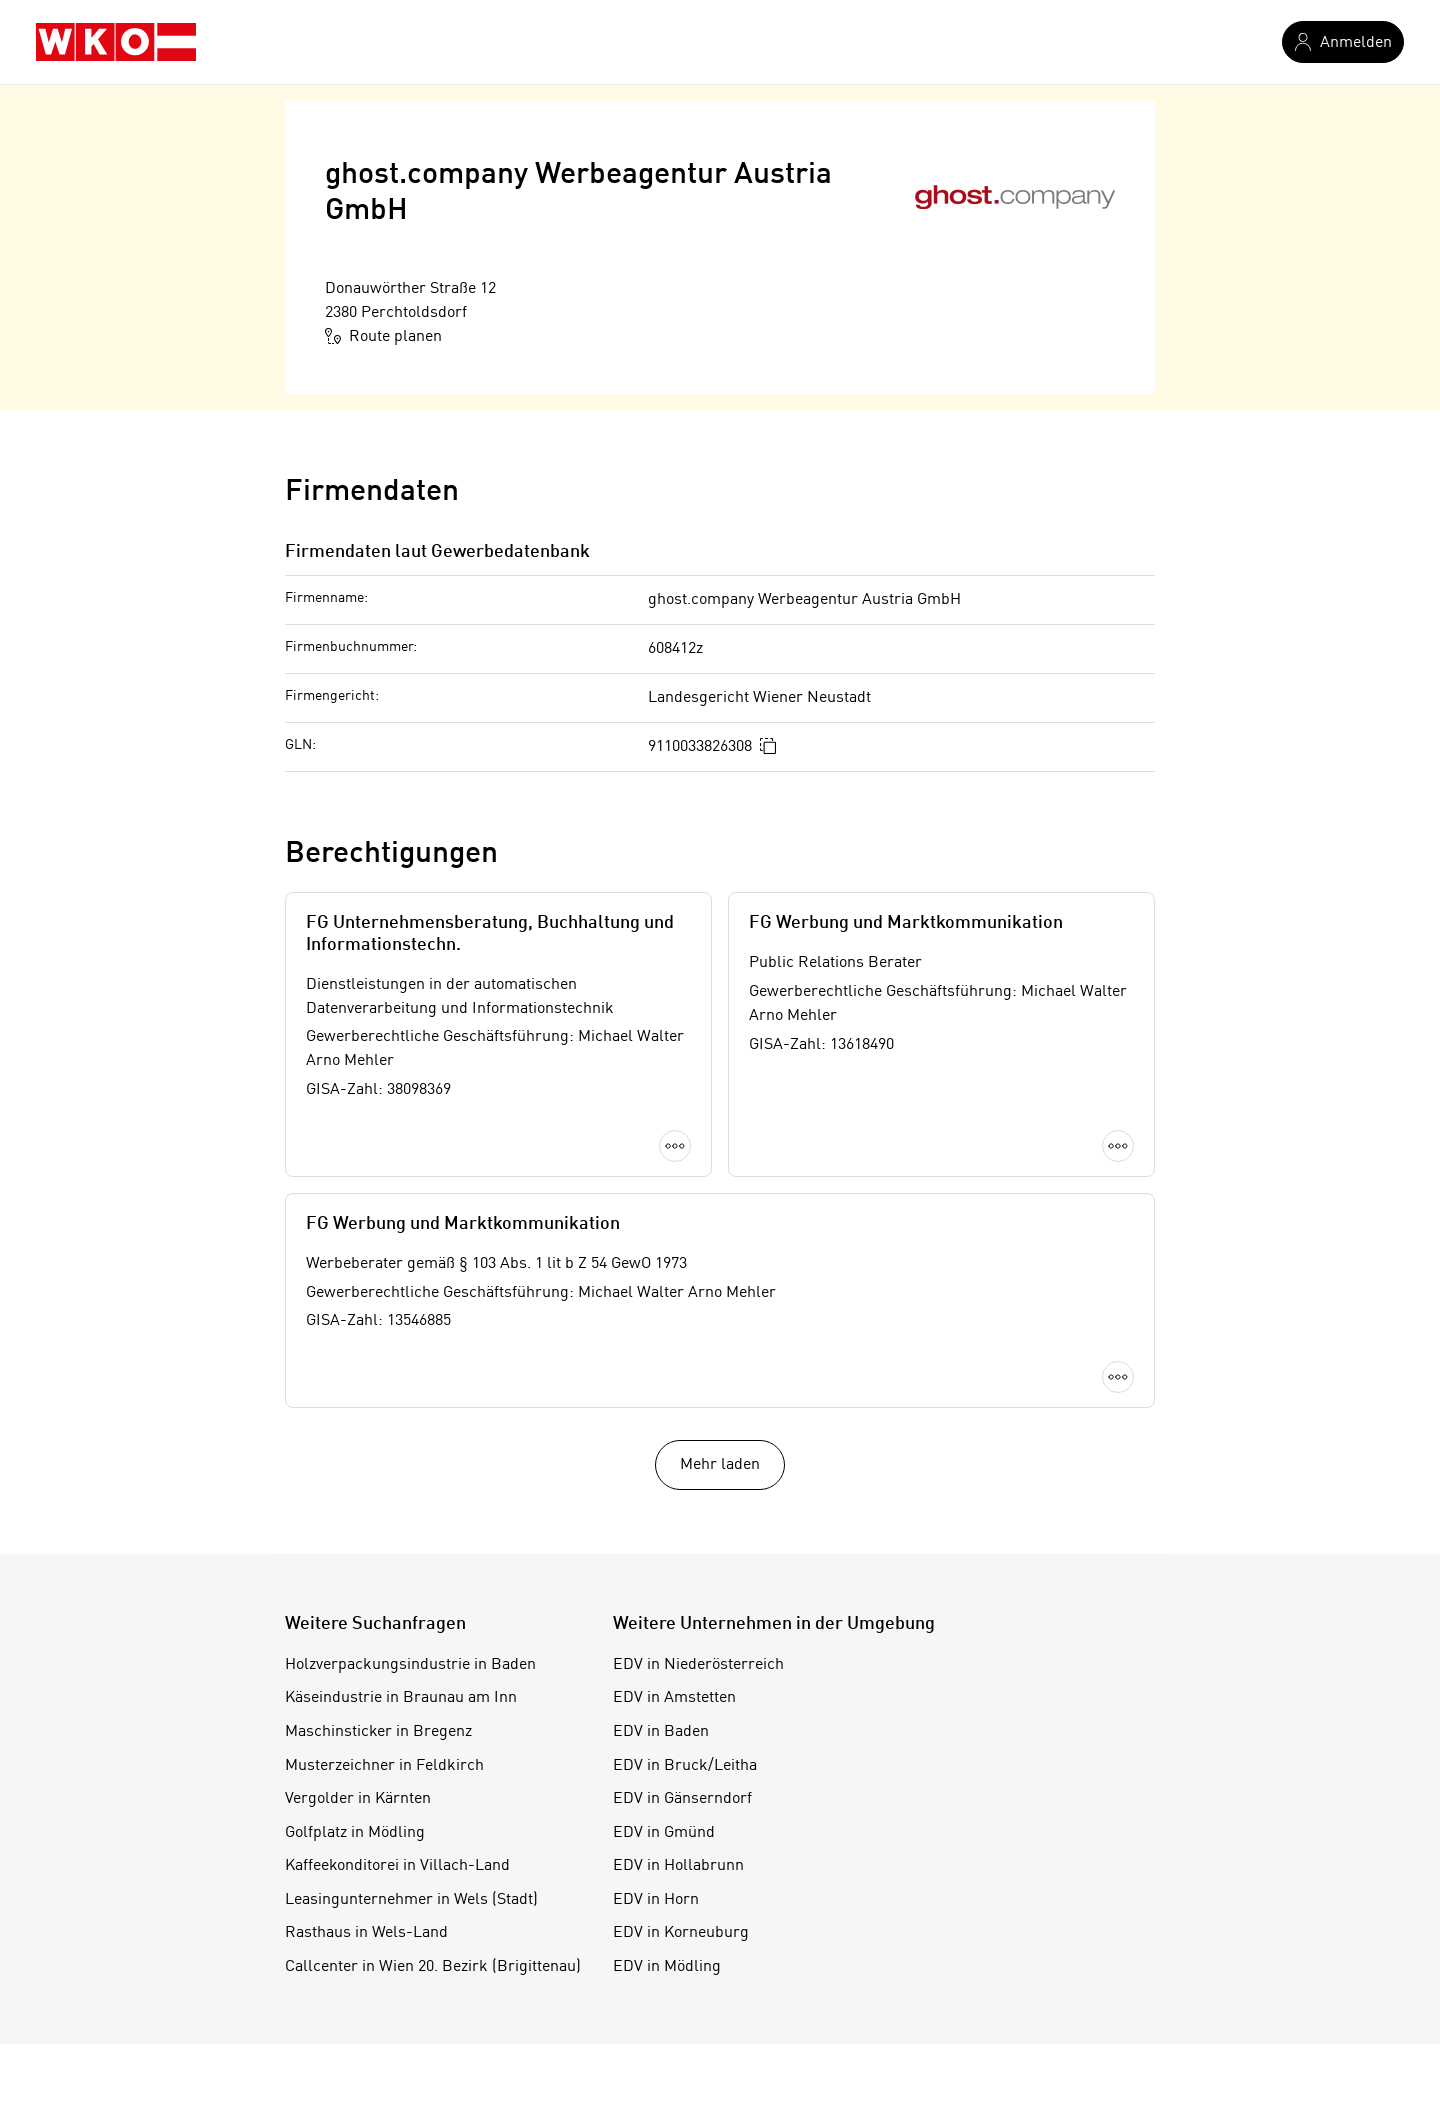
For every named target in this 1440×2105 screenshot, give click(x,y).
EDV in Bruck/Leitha (685, 1766)
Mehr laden (720, 1465)
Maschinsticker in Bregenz (378, 1732)
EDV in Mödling (667, 1967)
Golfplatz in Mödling (355, 1833)
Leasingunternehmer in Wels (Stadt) (411, 1900)
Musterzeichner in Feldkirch (384, 1766)
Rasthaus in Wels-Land (366, 1933)
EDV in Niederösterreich (698, 1665)
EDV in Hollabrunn (678, 1866)
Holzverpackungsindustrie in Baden (410, 1665)
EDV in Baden (661, 1732)
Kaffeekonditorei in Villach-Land (397, 1866)
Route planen (383, 336)
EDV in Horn (656, 1900)
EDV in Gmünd (664, 1833)
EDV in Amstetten (674, 1698)
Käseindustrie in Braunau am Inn (401, 1698)
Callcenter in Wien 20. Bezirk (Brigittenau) (433, 1967)
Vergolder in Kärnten (358, 1799)
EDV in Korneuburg (681, 1933)
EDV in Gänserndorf (682, 1799)
